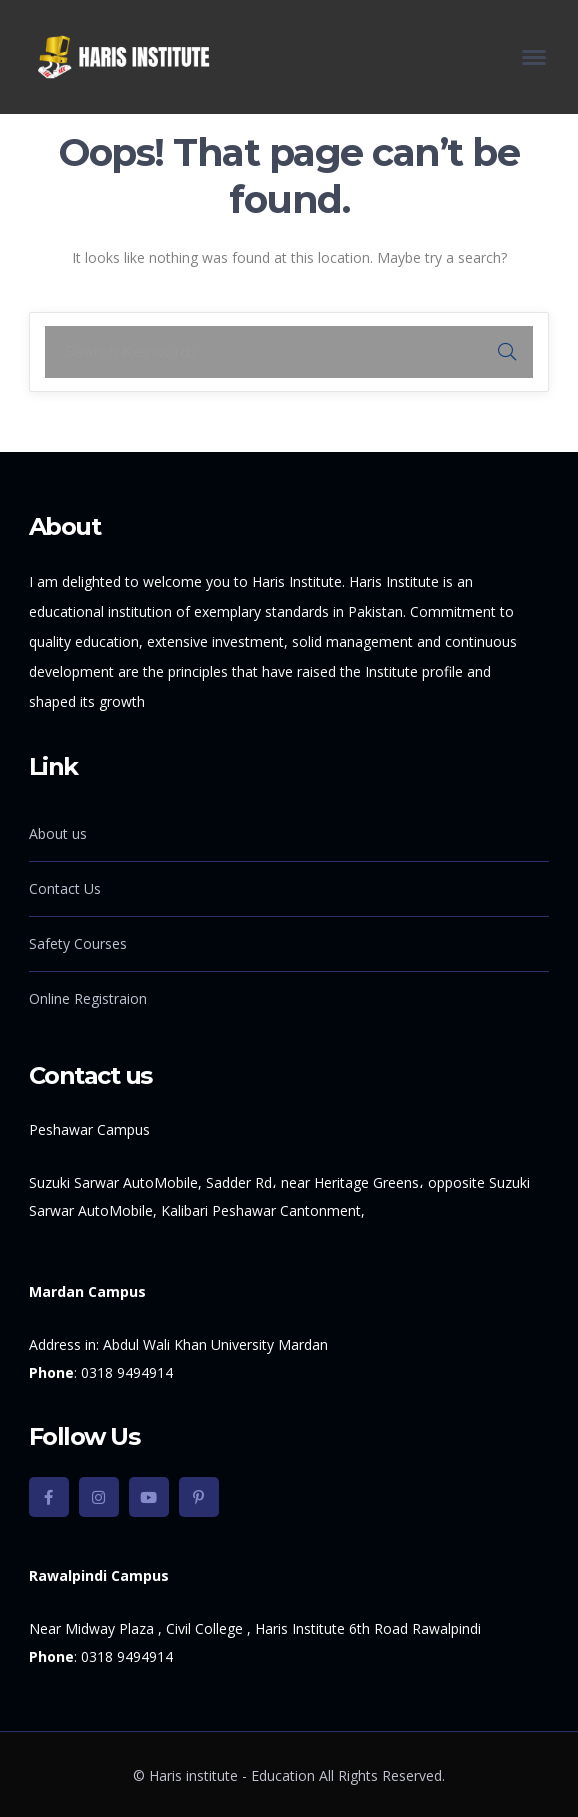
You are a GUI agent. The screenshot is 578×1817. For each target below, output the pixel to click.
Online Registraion (88, 998)
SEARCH (507, 352)
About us (58, 833)
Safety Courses (78, 943)
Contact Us (65, 888)
